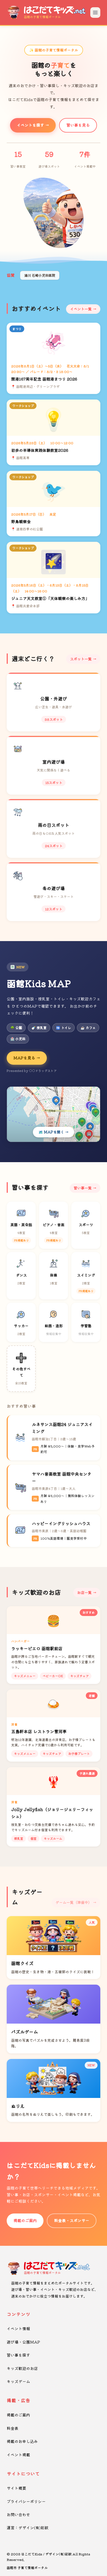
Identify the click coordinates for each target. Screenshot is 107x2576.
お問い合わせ (18, 2514)
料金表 (12, 2428)
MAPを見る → (26, 1058)
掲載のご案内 (25, 2220)
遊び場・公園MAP (23, 2342)
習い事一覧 (83, 1188)
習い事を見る (78, 125)
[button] (49, 242)
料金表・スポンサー (71, 2220)
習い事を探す (18, 2355)
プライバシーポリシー (26, 2501)
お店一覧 (84, 1592)
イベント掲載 (18, 2454)
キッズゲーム (18, 2381)
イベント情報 (18, 2328)
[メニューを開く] (95, 12)
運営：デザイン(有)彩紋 (27, 2527)
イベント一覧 (81, 309)
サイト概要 (16, 2488)
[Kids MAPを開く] (53, 1114)
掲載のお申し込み (22, 2441)
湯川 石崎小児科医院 (39, 275)
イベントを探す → (33, 125)
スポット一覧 (81, 659)
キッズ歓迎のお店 (22, 2368)
